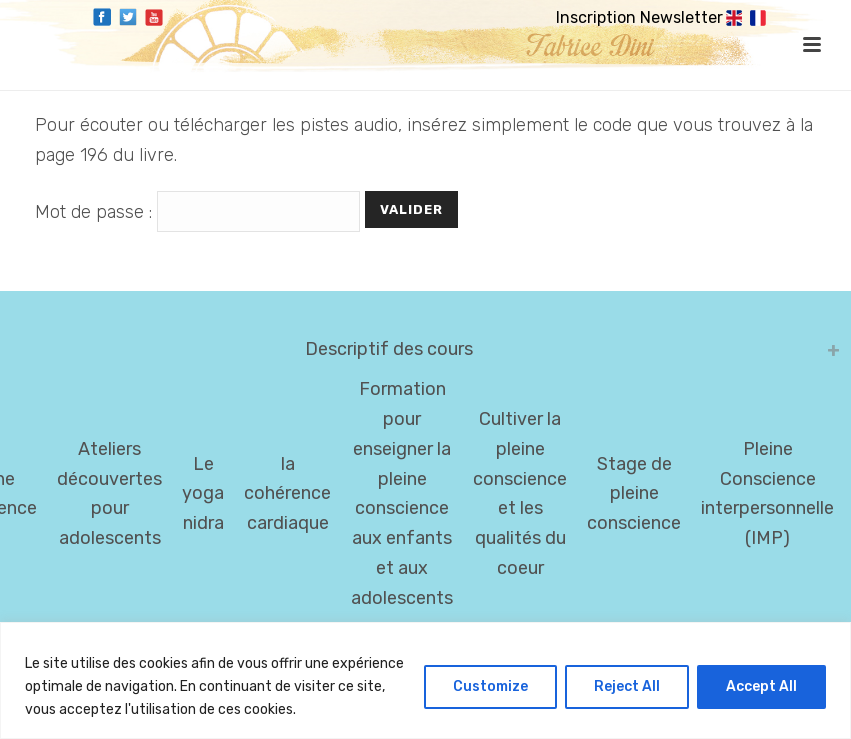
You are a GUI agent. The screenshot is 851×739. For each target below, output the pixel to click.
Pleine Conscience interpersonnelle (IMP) (767, 494)
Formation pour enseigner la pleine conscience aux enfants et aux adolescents (402, 493)
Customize (490, 686)
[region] (425, 680)
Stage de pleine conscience (634, 494)
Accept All (761, 686)
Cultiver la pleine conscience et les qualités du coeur (520, 493)
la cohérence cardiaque (287, 494)
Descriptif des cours (389, 349)
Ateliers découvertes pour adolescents (109, 494)
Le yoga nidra (203, 494)
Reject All (627, 686)
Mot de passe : (200, 212)
